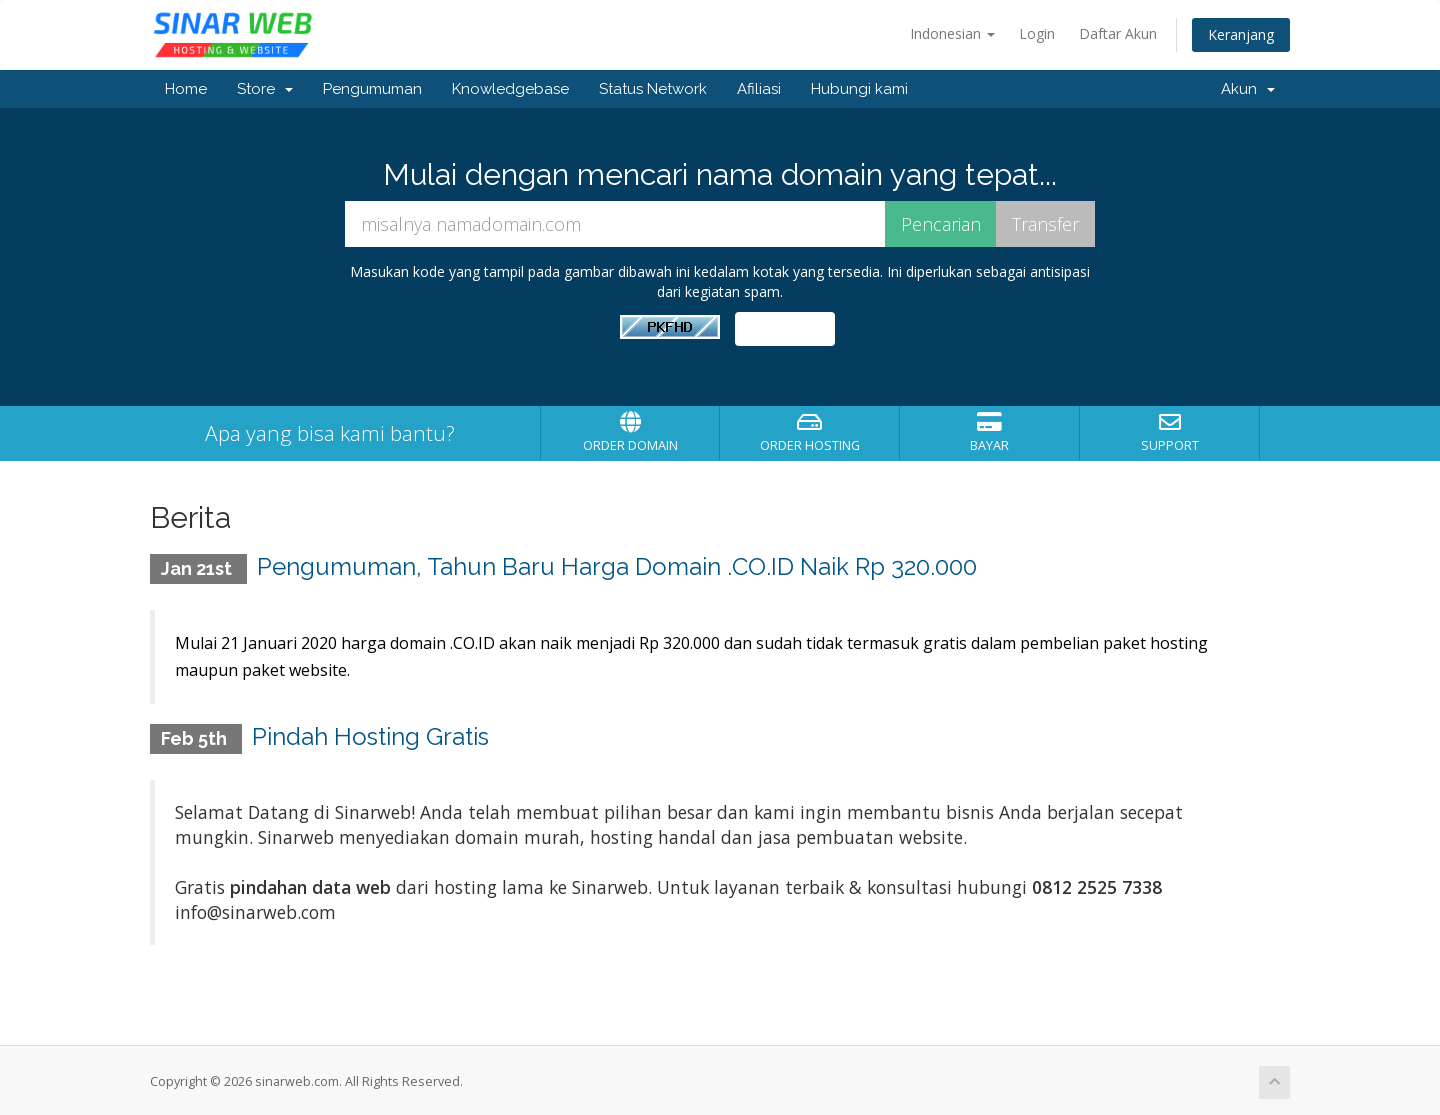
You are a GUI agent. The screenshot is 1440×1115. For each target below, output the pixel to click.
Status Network (653, 89)
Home (186, 89)
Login (1037, 33)
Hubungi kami (859, 89)
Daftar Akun (1118, 33)
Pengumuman (372, 89)
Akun (1248, 89)
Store (265, 89)
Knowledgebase (510, 89)
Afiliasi (759, 89)
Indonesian (952, 33)
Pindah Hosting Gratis (370, 732)
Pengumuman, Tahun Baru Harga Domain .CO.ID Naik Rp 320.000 (617, 566)
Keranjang (1241, 34)
